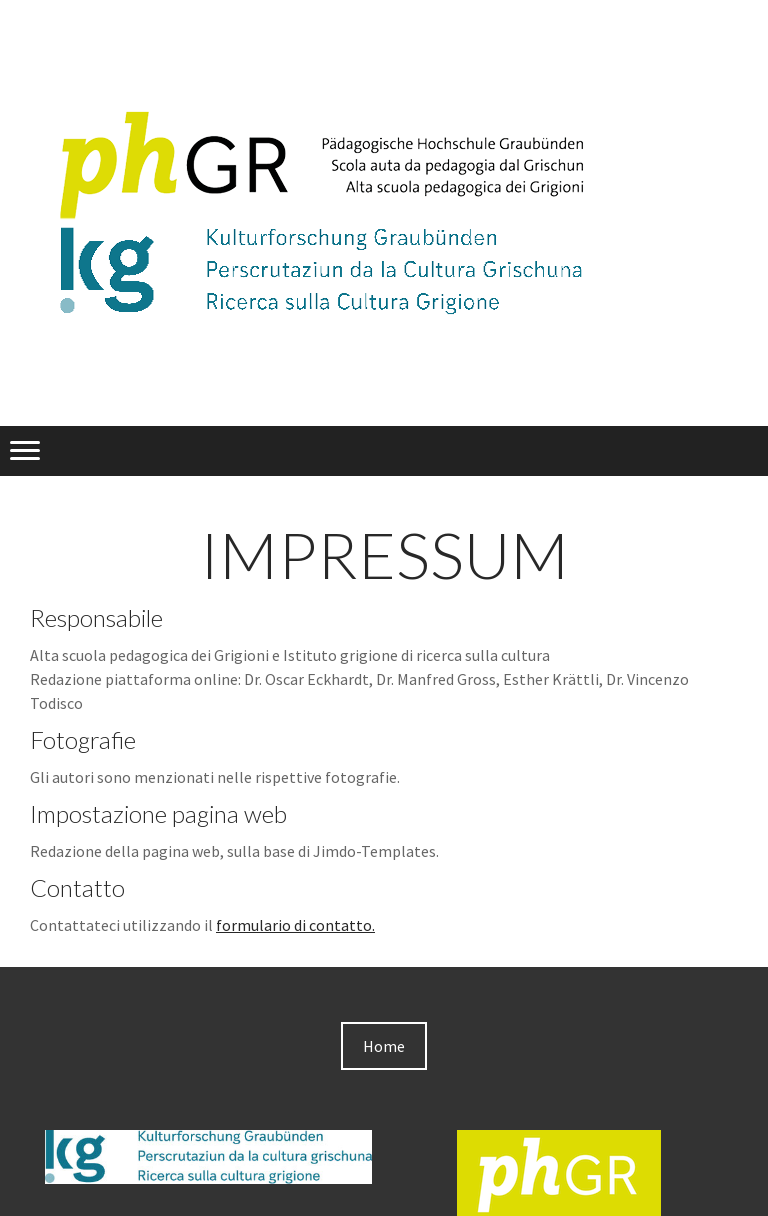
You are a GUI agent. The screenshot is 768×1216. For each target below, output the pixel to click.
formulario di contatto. (295, 925)
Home (384, 1046)
